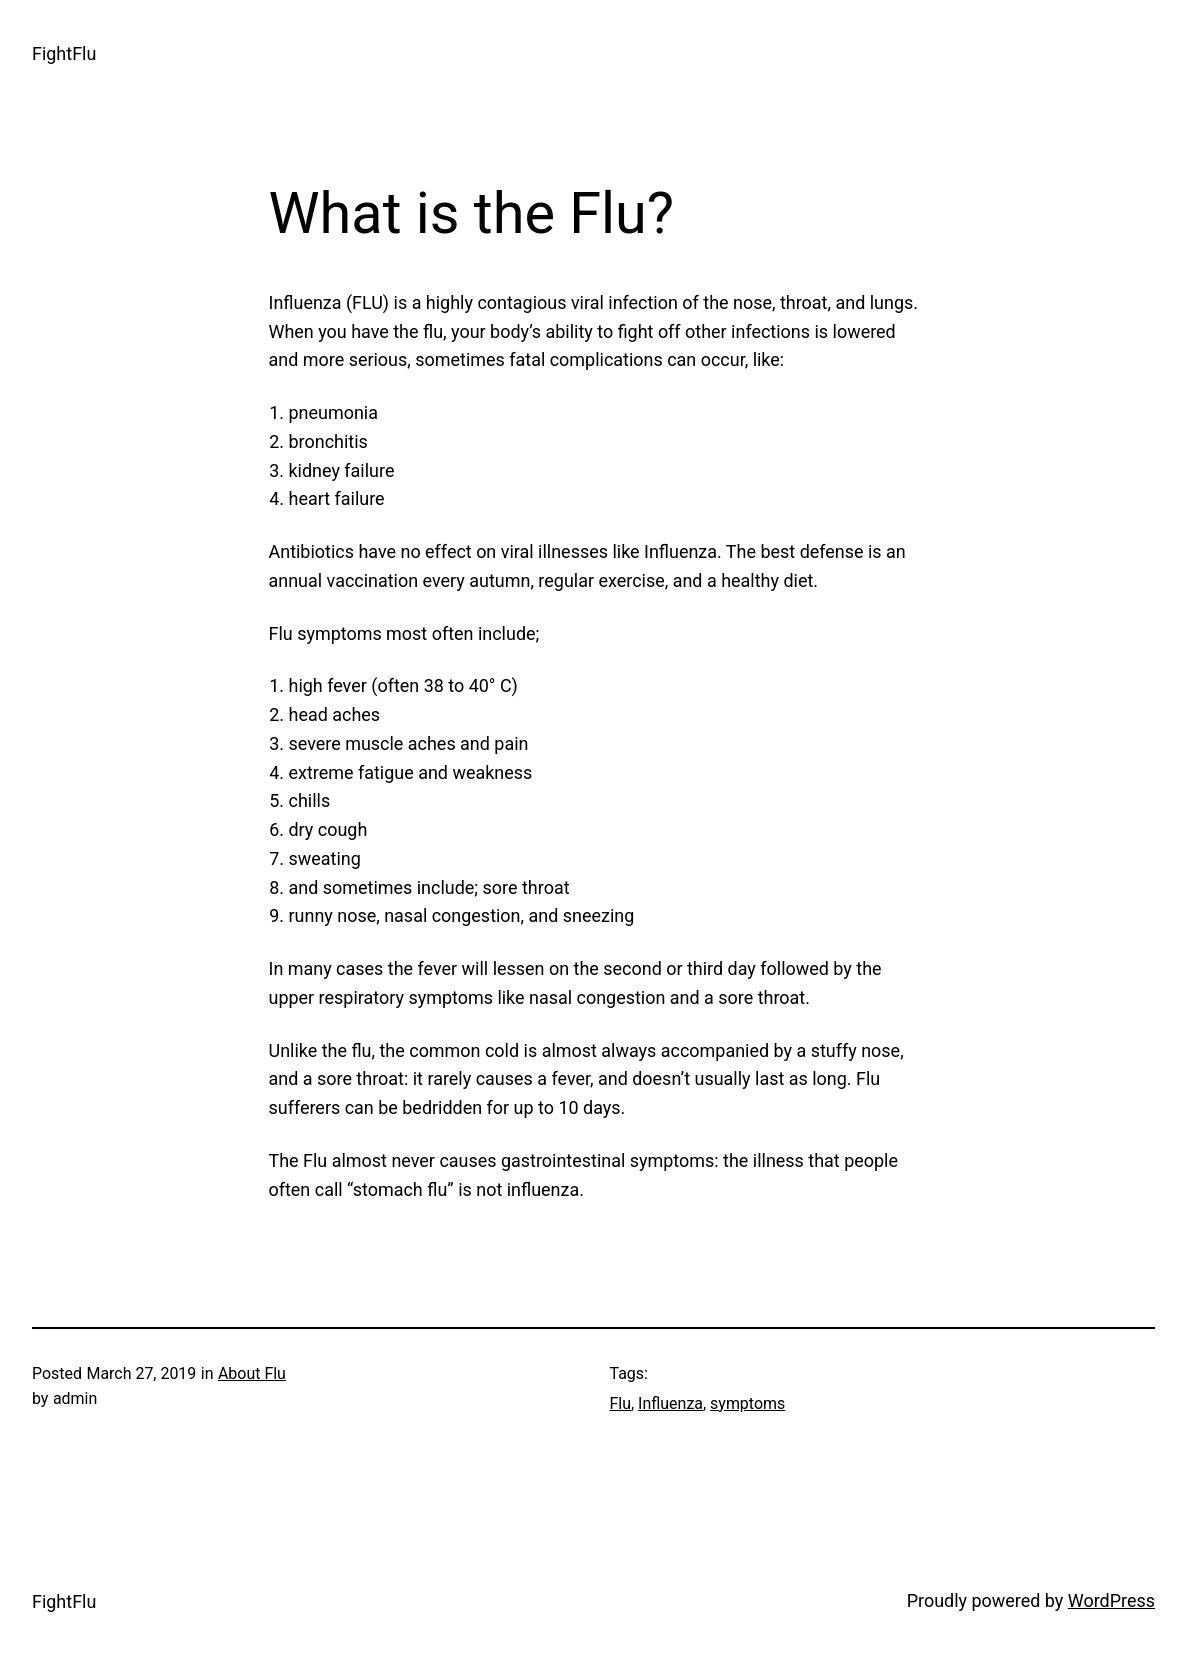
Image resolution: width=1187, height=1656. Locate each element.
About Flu (252, 1373)
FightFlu (64, 53)
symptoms (747, 1403)
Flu (621, 1403)
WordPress (1111, 1600)
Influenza (670, 1403)
